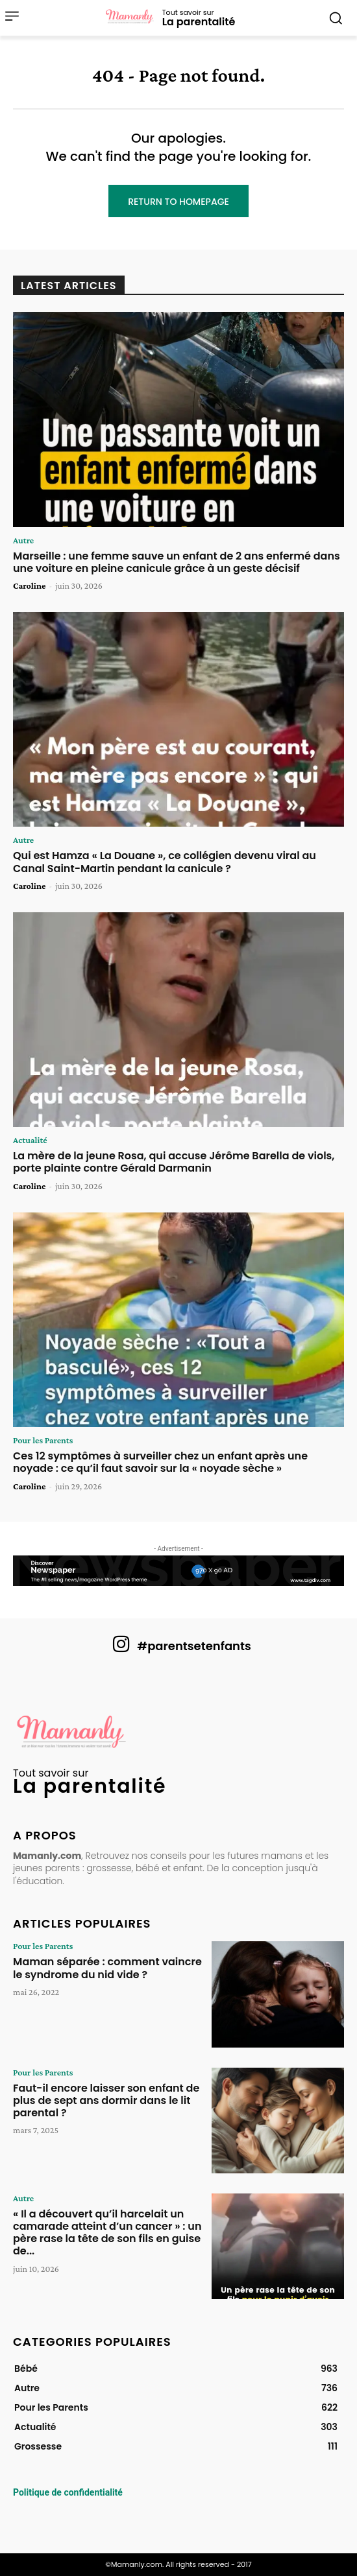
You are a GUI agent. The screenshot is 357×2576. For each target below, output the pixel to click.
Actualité (30, 1139)
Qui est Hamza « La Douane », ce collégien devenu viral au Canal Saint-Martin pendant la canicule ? (164, 861)
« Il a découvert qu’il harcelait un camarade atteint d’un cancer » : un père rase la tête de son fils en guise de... (107, 2232)
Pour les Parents (43, 1440)
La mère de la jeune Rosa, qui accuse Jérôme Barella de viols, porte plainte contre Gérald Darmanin (173, 1162)
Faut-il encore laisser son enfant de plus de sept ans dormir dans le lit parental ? (106, 2100)
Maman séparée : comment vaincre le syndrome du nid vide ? (107, 1967)
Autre (23, 540)
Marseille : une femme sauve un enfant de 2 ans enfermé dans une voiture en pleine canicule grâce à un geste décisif (176, 562)
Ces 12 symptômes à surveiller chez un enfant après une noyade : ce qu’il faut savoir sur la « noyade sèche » (160, 1462)
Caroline (29, 585)
